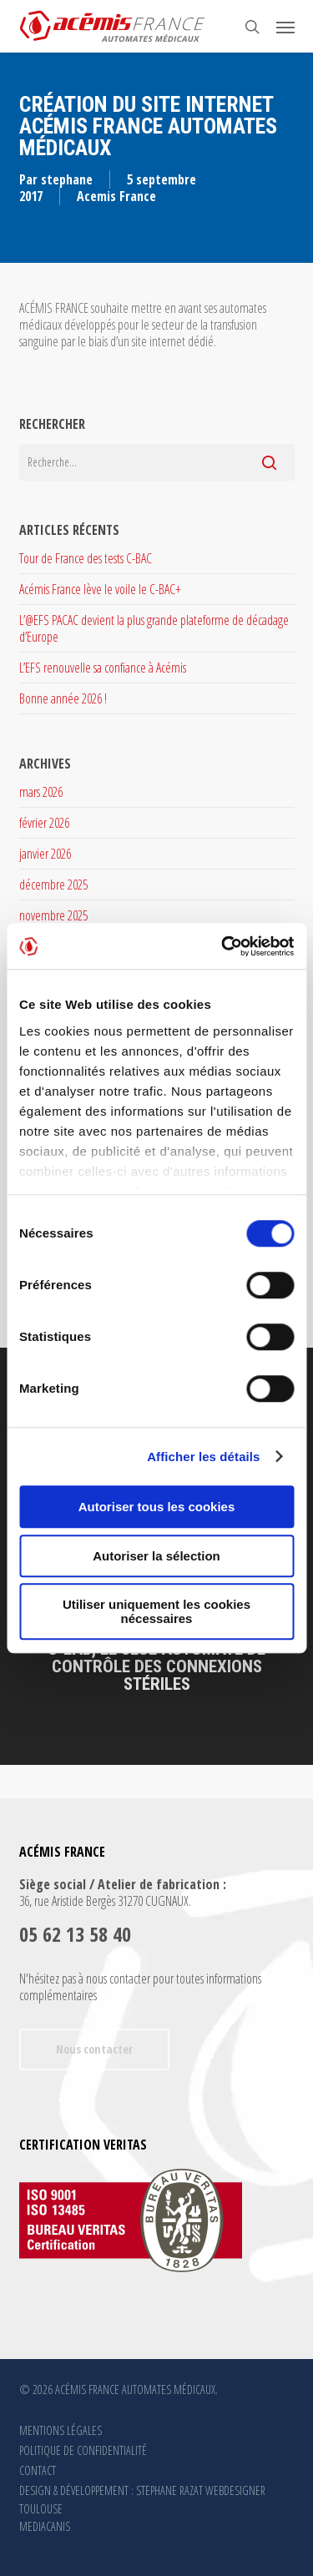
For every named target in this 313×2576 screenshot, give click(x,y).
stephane (67, 179)
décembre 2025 (53, 884)
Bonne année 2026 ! (63, 698)
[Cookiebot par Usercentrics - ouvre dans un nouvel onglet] (223, 946)
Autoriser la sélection (156, 1556)
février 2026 (44, 823)
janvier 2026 (45, 853)
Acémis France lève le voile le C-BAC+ (100, 589)
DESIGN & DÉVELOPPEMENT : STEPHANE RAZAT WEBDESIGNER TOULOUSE (142, 2492)
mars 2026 (41, 792)
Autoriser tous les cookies (156, 1507)
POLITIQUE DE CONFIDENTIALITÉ (83, 2450)
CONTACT (37, 2470)
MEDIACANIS (44, 2526)
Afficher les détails (203, 1456)
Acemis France (116, 196)
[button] (285, 26)
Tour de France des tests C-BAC (85, 558)
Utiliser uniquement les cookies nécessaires (156, 1611)
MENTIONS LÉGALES (60, 2430)
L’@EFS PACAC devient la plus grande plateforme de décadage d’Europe (154, 628)
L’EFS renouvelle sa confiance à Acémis (102, 667)
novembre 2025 (53, 915)
